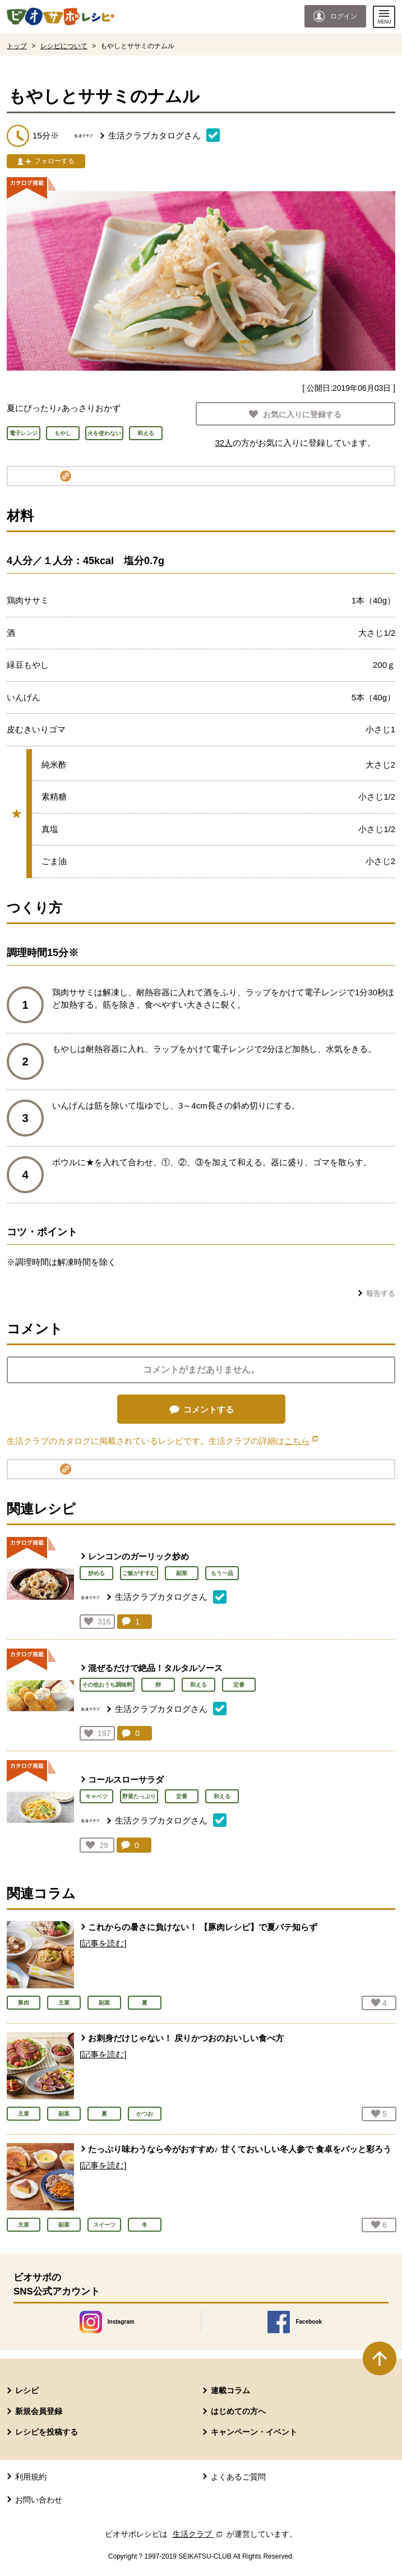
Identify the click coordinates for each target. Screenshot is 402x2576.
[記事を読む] (103, 1943)
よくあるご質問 (238, 2476)
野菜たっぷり (139, 1796)
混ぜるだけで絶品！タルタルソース (155, 1668)
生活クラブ (198, 2533)
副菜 (181, 1573)
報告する (380, 1293)
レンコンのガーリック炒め (138, 1556)
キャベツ (96, 1796)
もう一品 (222, 1573)
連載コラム (230, 2390)
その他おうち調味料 (107, 1685)
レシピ (27, 2390)
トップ (17, 46)
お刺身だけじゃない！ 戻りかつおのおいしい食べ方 (186, 2038)
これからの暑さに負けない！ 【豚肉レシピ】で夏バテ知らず (202, 1927)
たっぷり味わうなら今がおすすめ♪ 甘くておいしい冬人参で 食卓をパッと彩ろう (239, 2149)
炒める (96, 1573)
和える (198, 1685)
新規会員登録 (38, 2411)
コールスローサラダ (126, 1779)
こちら (301, 1441)
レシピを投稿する (46, 2431)
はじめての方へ (238, 2411)
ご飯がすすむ (139, 1573)
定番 (238, 1685)
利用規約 (31, 2476)
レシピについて (63, 46)
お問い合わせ (38, 2499)
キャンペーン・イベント (254, 2431)
